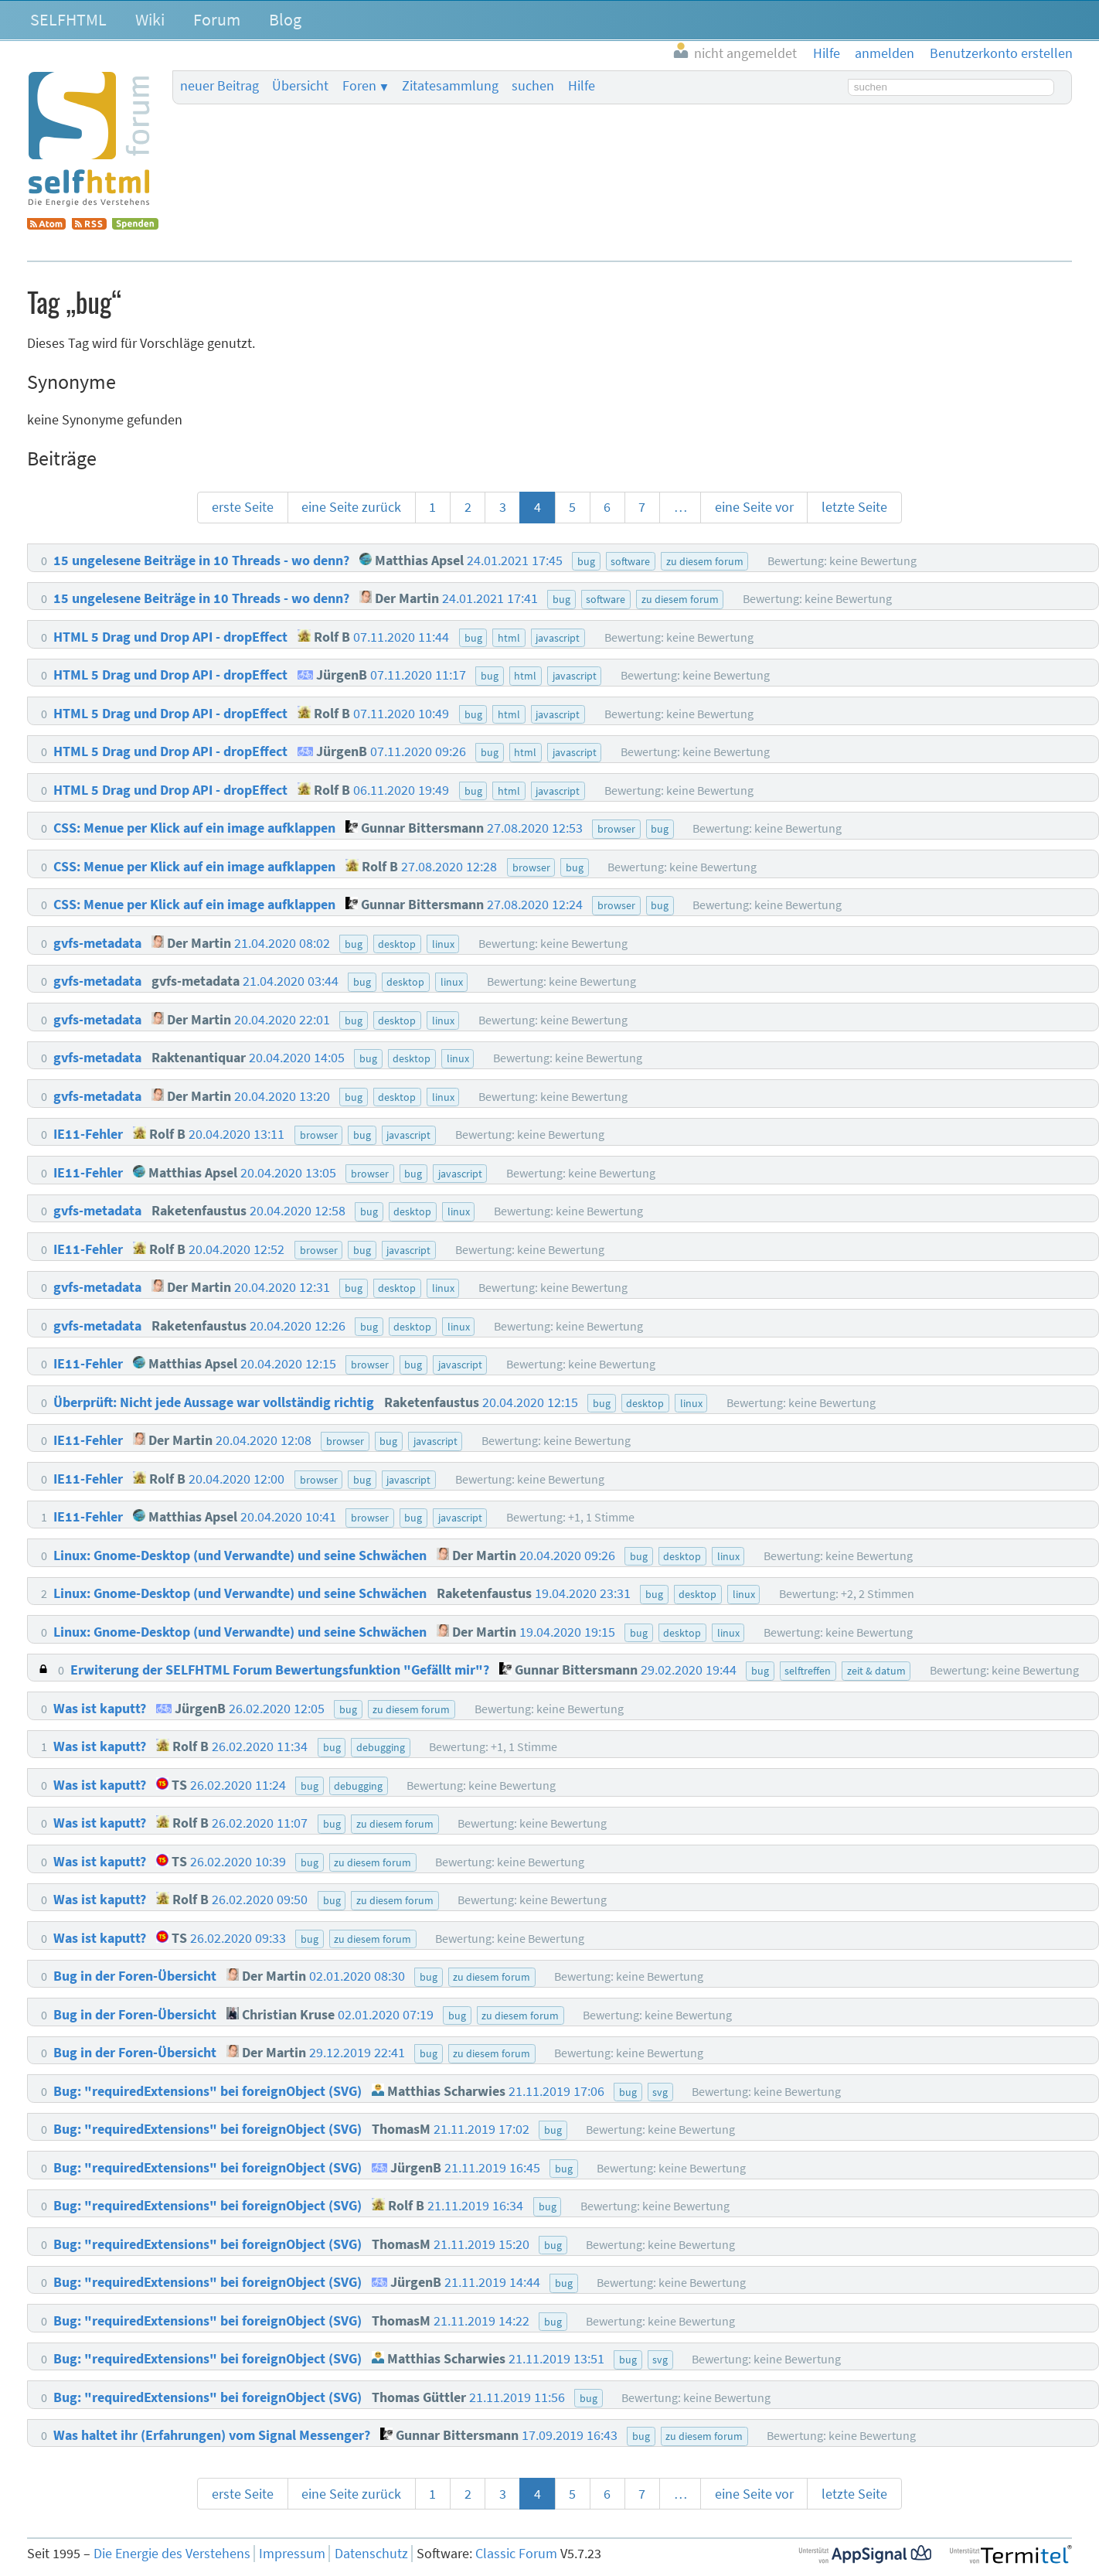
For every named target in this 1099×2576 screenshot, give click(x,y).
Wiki (150, 19)
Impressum (292, 2553)
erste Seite (243, 507)
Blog (285, 19)
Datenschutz (371, 2553)
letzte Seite (854, 507)
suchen (533, 85)
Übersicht (300, 85)
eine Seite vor (754, 507)
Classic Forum (516, 2553)
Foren (359, 85)
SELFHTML (68, 19)
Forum (216, 19)
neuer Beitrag (219, 85)
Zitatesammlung (450, 85)
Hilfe (581, 85)
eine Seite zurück (351, 507)
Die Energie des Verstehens (172, 2553)
